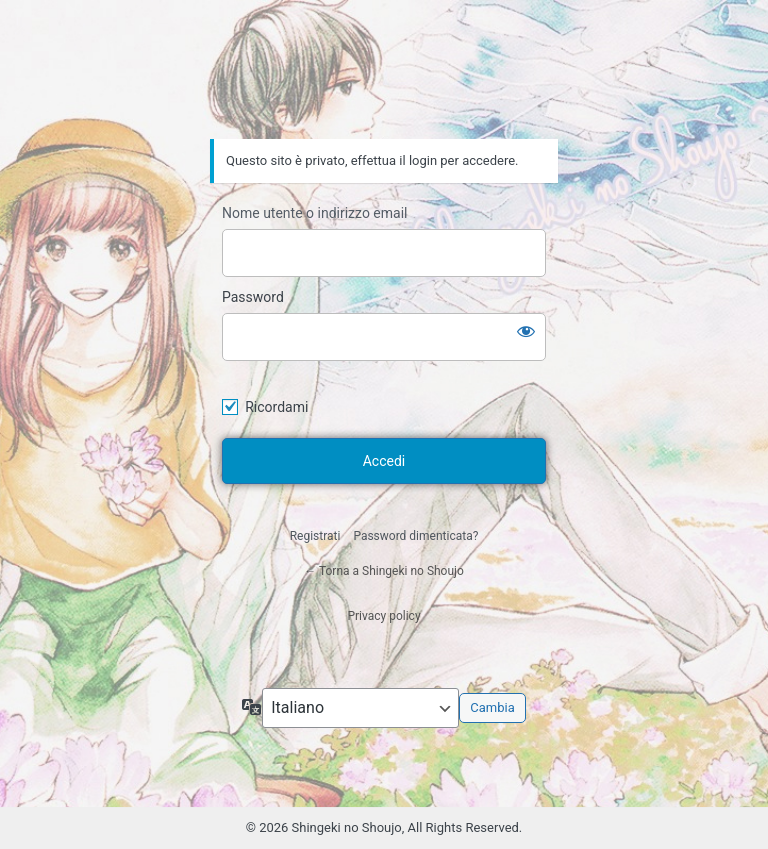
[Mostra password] (526, 331)
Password (253, 297)
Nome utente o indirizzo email (314, 213)
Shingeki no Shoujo (384, 83)
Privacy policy (383, 616)
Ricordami (276, 407)
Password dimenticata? (415, 536)
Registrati (315, 536)
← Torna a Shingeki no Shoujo (384, 571)
